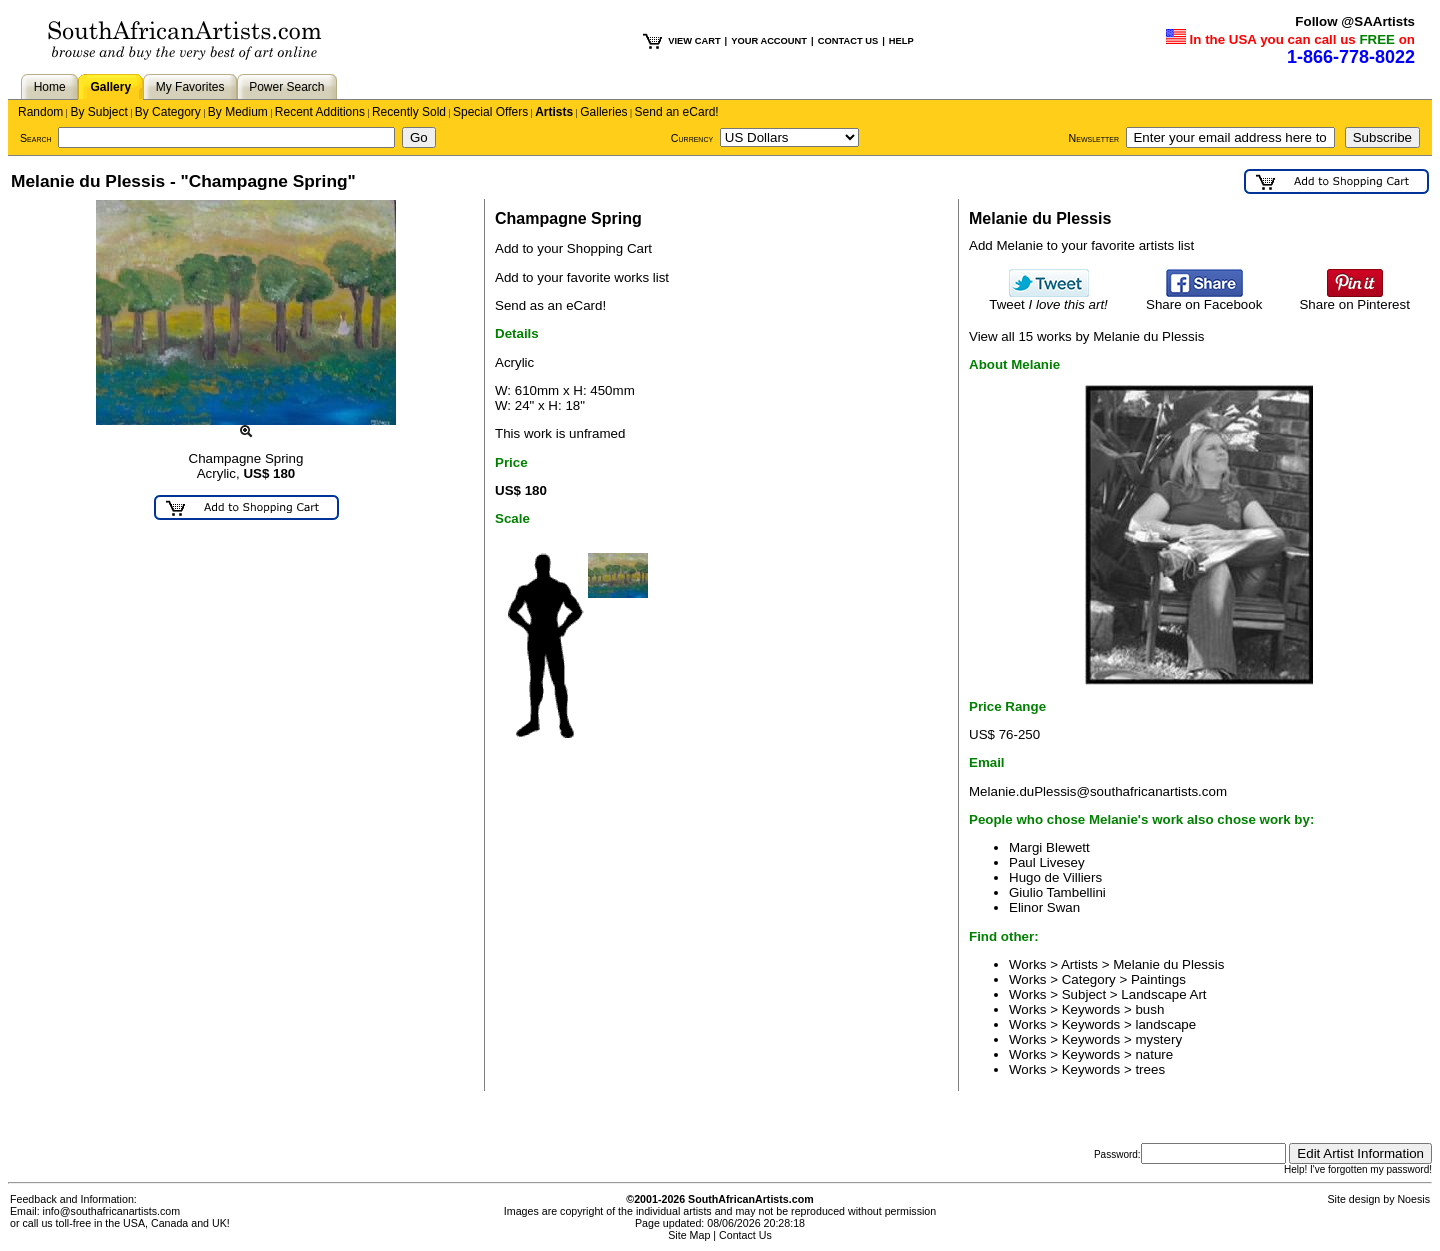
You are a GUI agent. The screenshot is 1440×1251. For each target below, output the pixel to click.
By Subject (98, 112)
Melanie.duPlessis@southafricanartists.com (1098, 791)
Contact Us (745, 1235)
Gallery (110, 87)
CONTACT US (848, 41)
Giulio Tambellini (1057, 892)
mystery (1158, 1039)
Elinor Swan (1044, 907)
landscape (1165, 1024)
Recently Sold (409, 112)
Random (40, 112)
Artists (554, 112)
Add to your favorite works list (582, 277)
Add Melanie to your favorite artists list (1081, 245)
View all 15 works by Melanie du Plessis (1086, 336)
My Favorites (190, 87)
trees (1150, 1069)
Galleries (603, 112)
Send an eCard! (677, 112)
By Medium (238, 112)
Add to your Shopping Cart (573, 248)
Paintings (1158, 979)
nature (1154, 1054)
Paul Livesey (1047, 862)
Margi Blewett (1049, 847)
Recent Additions (320, 112)
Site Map (689, 1235)
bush (1149, 1009)
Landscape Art (1163, 994)
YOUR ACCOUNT (769, 41)
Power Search (286, 87)
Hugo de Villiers (1055, 877)
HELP (901, 41)
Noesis (1413, 1199)
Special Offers (490, 112)
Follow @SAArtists (1355, 21)
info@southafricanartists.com (112, 1211)
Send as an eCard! (550, 305)
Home (50, 87)
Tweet (1048, 298)
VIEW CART (694, 41)
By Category (168, 112)
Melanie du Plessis (1168, 964)
